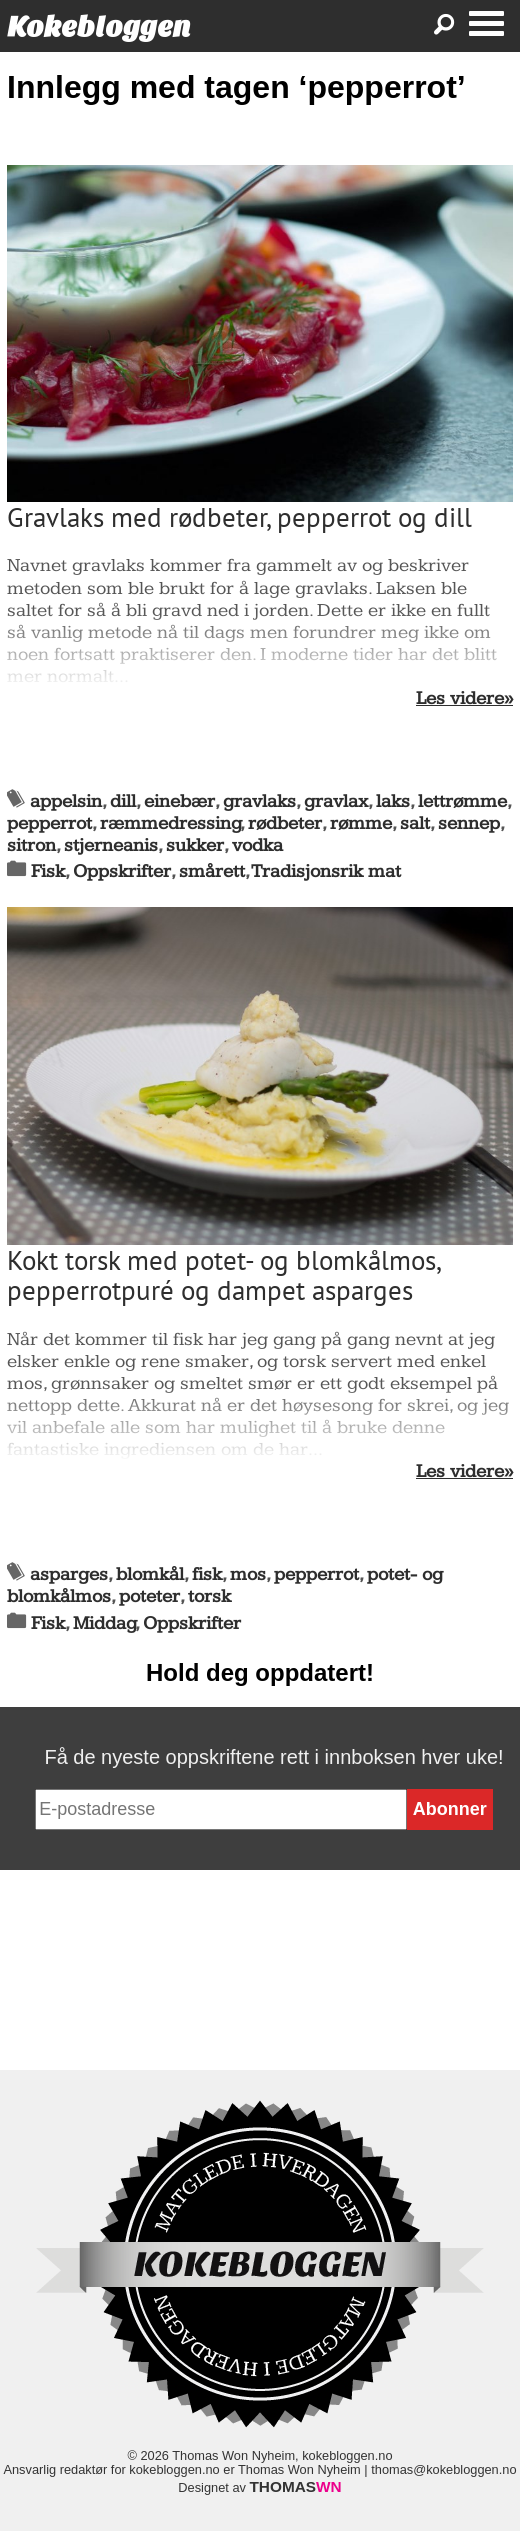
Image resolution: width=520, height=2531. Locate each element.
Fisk (48, 871)
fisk (207, 1574)
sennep (469, 823)
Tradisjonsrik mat (326, 871)
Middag (104, 1623)
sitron (31, 845)
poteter (149, 1596)
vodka (257, 845)
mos (248, 1574)
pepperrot (49, 823)
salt (415, 823)
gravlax (336, 801)
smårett (212, 871)
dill (123, 801)
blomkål (150, 1574)
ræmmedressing (170, 823)
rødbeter (285, 823)
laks (393, 801)
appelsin (66, 801)
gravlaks (259, 801)
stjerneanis (111, 845)
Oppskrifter (122, 871)
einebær (179, 801)
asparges (69, 1574)
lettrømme (462, 801)
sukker (195, 845)
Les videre (460, 699)
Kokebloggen (99, 26)
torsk (209, 1596)
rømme (361, 823)
